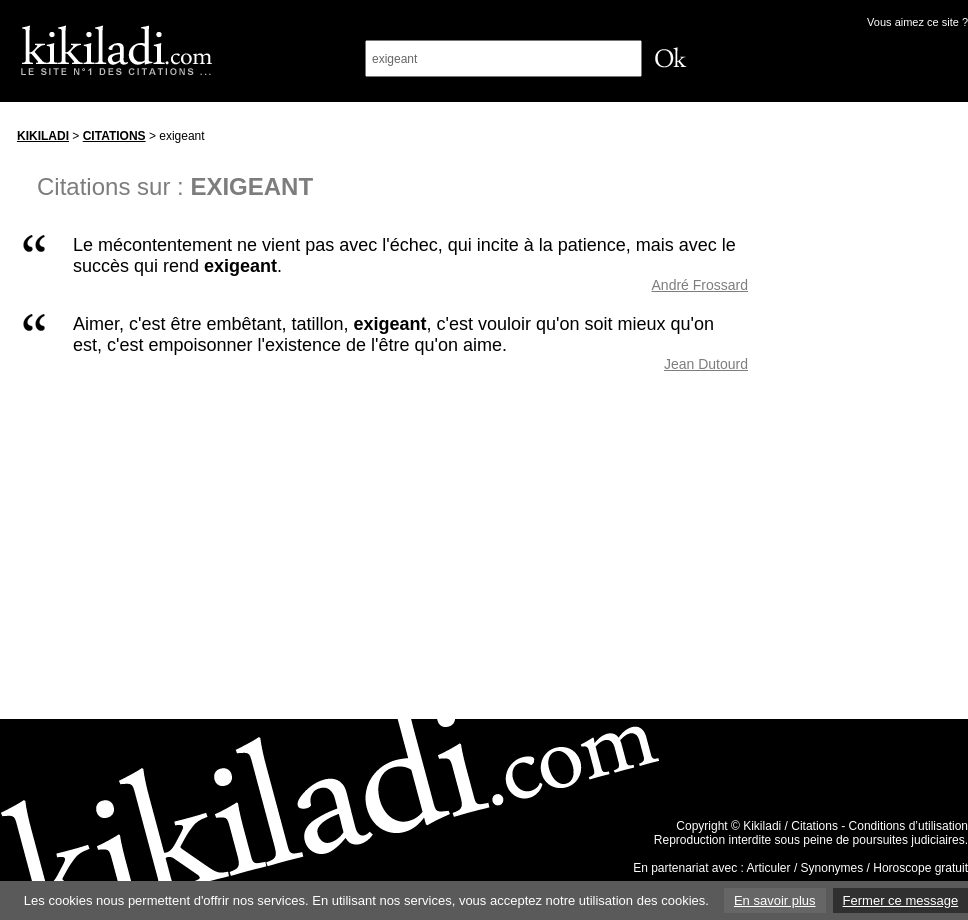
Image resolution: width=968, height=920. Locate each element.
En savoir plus (775, 900)
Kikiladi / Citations (790, 826)
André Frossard (700, 285)
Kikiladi (43, 136)
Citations (114, 136)
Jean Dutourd (706, 364)
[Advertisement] (877, 419)
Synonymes (832, 868)
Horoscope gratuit (920, 868)
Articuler (769, 868)
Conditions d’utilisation (908, 826)
